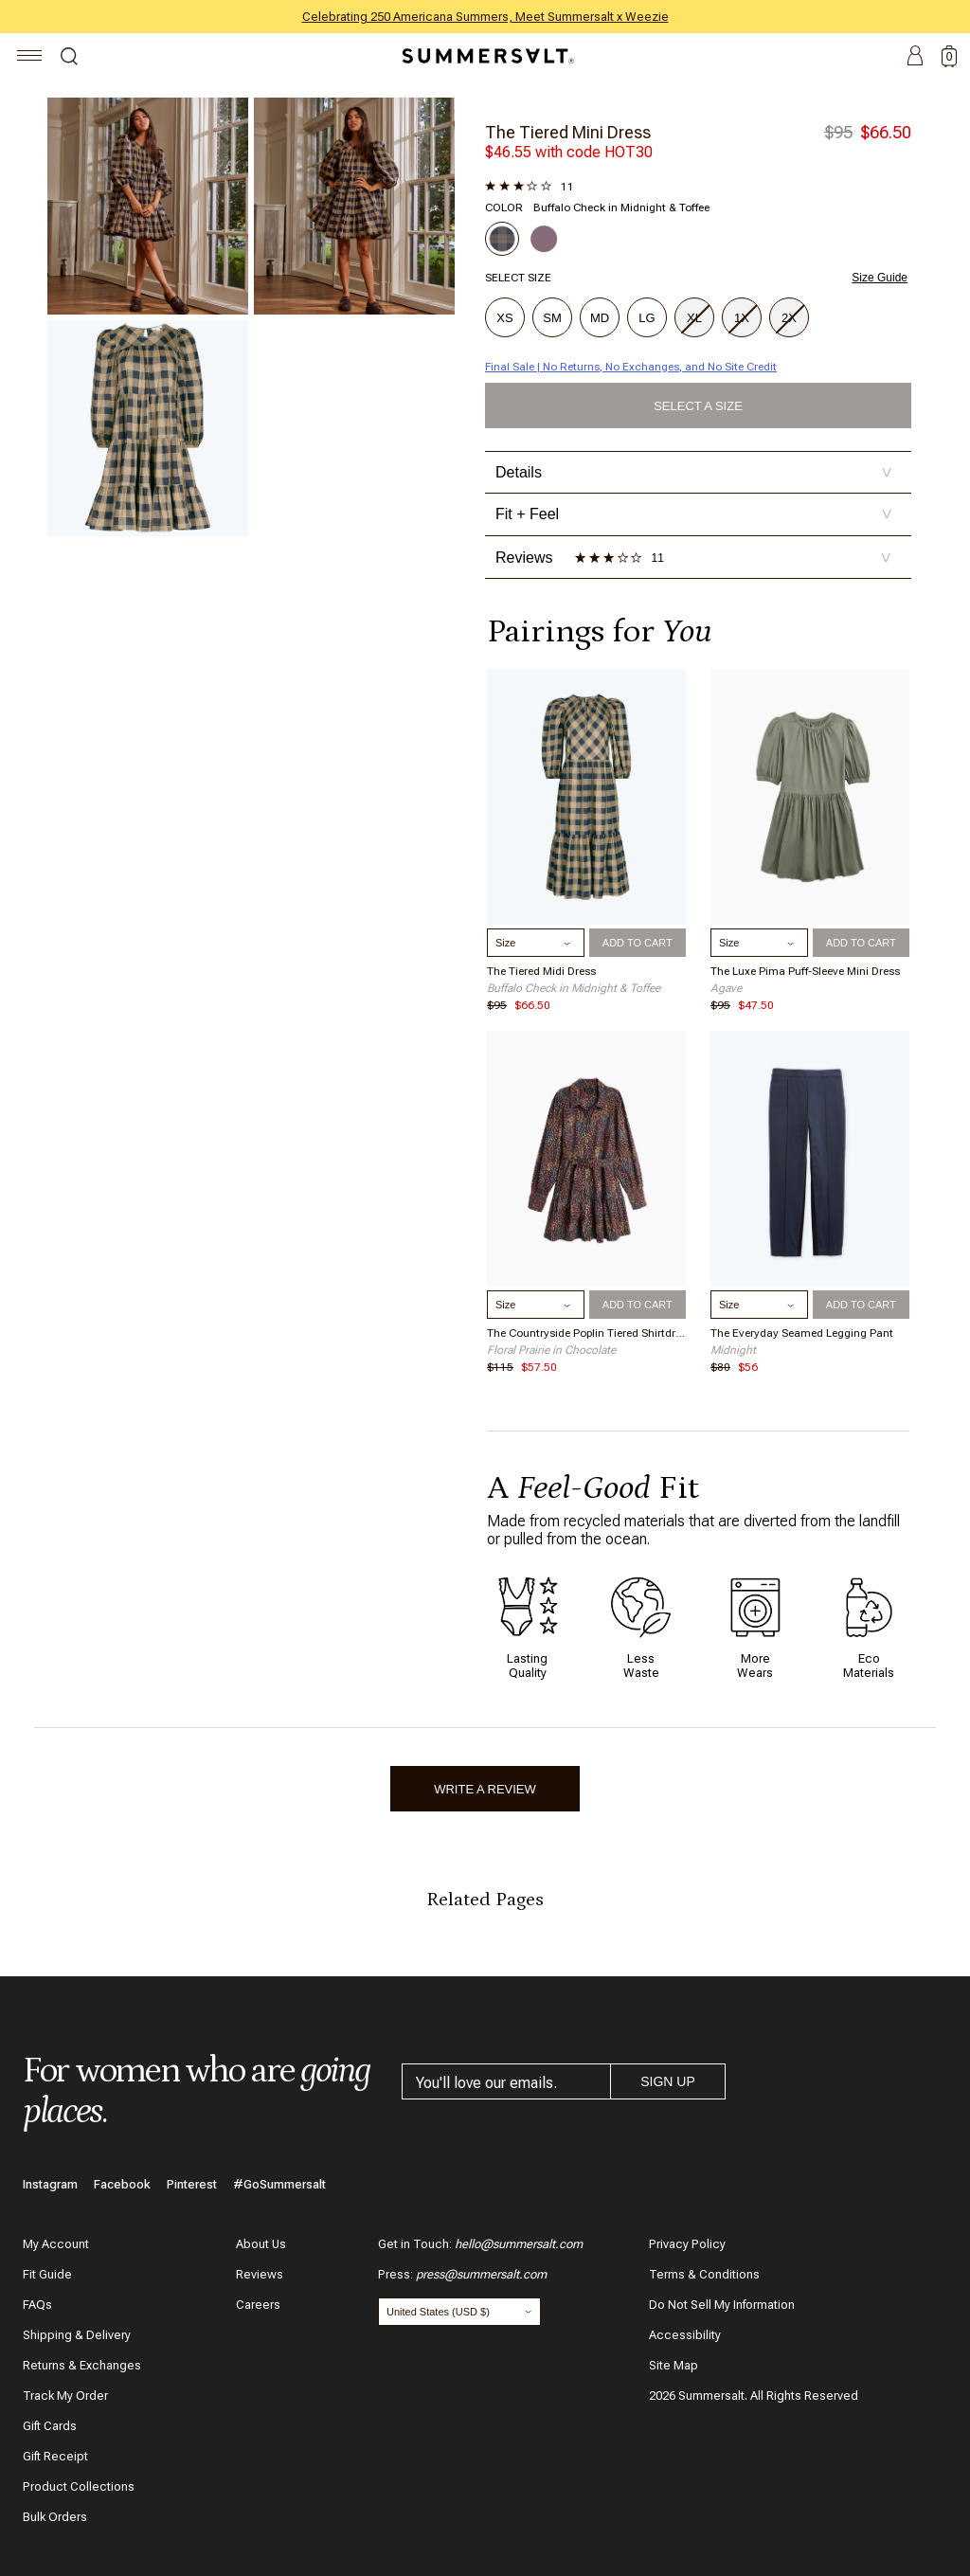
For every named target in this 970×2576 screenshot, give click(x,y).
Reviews (259, 2274)
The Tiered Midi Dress (541, 971)
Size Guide (879, 277)
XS (504, 318)
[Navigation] (30, 58)
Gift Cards (50, 2426)
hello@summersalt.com (519, 2244)
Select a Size (698, 406)
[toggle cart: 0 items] (949, 56)
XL (695, 318)
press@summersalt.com (481, 2274)
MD (599, 318)
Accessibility (685, 2335)
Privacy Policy (687, 2244)
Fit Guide (47, 2274)
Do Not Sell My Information (722, 2304)
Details (693, 472)
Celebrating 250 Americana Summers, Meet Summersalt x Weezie (485, 16)
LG (646, 318)
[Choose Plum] (544, 239)
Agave (726, 988)
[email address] (506, 2081)
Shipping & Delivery (77, 2335)
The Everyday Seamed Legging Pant (801, 1333)
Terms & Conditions (704, 2274)
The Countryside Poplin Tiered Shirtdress (586, 1333)
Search (69, 58)
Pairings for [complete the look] (599, 631)
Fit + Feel (693, 514)
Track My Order (65, 2395)
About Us (261, 2244)
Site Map (673, 2365)
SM (552, 318)
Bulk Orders (55, 2517)
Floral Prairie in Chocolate (551, 1350)
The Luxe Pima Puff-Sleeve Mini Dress (805, 971)
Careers (258, 2304)
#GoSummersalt (279, 2184)
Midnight (733, 1350)
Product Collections (79, 2486)
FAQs (37, 2304)
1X (743, 318)
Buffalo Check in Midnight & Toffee (573, 988)
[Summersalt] (485, 56)
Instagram (50, 2184)
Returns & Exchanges (82, 2365)
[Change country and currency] (459, 2311)
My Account (56, 2244)
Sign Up (667, 2081)
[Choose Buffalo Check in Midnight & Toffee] (502, 239)
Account (915, 56)
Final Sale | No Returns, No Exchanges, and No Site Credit (631, 366)
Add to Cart (637, 942)
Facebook (122, 2184)
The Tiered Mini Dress (568, 132)
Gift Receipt (55, 2456)
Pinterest (192, 2184)
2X (790, 318)
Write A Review (485, 1789)
